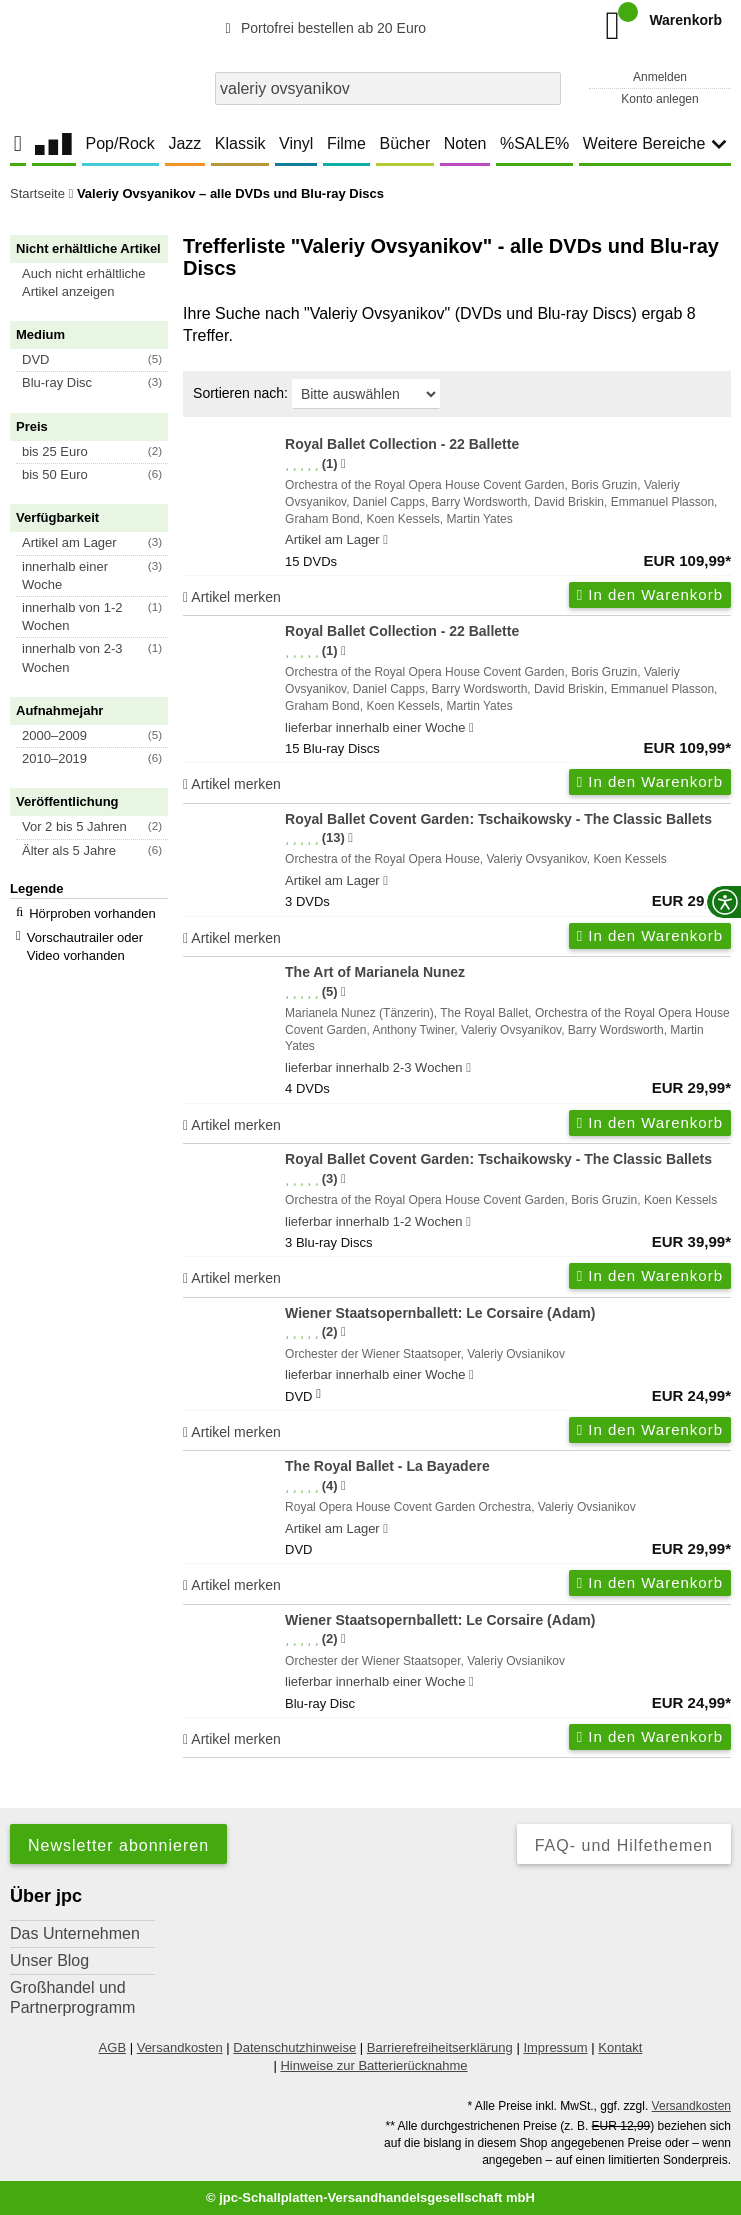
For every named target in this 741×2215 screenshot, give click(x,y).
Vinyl (296, 143)
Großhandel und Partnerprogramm (72, 1997)
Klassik (240, 143)
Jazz (184, 143)
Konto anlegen (659, 99)
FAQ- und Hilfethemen (624, 1845)
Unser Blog (49, 1960)
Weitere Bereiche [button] (655, 143)
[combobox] (388, 88)
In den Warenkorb (650, 594)
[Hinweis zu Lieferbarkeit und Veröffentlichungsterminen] (385, 540)
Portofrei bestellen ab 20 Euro (322, 28)
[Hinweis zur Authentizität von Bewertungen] (343, 464)
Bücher (405, 143)
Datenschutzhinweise (294, 2047)
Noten (465, 143)
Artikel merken (232, 597)
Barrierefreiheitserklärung (440, 2047)
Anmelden (660, 77)
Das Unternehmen (75, 1933)
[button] (98, 283)
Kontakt (620, 2047)
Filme (346, 143)
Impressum (555, 2047)
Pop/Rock (119, 143)
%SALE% (534, 143)
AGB (112, 2047)
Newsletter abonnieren (118, 1845)
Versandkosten (180, 2047)
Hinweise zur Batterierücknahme (373, 2065)
